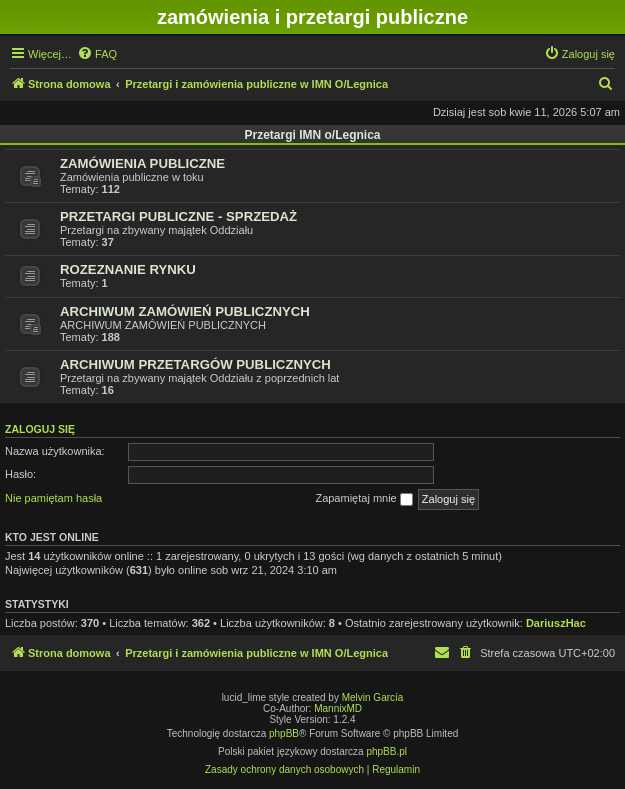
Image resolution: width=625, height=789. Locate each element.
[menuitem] (97, 54)
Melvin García (373, 697)
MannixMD (338, 708)
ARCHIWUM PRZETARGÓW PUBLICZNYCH (195, 364)
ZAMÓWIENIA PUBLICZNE (142, 163)
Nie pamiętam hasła (53, 498)
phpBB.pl (386, 751)
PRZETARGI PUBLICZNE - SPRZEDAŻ (178, 216)
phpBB (284, 733)
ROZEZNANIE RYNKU (128, 269)
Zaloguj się (40, 429)
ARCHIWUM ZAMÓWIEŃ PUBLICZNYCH (185, 311)
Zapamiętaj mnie (363, 499)
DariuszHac (556, 623)
